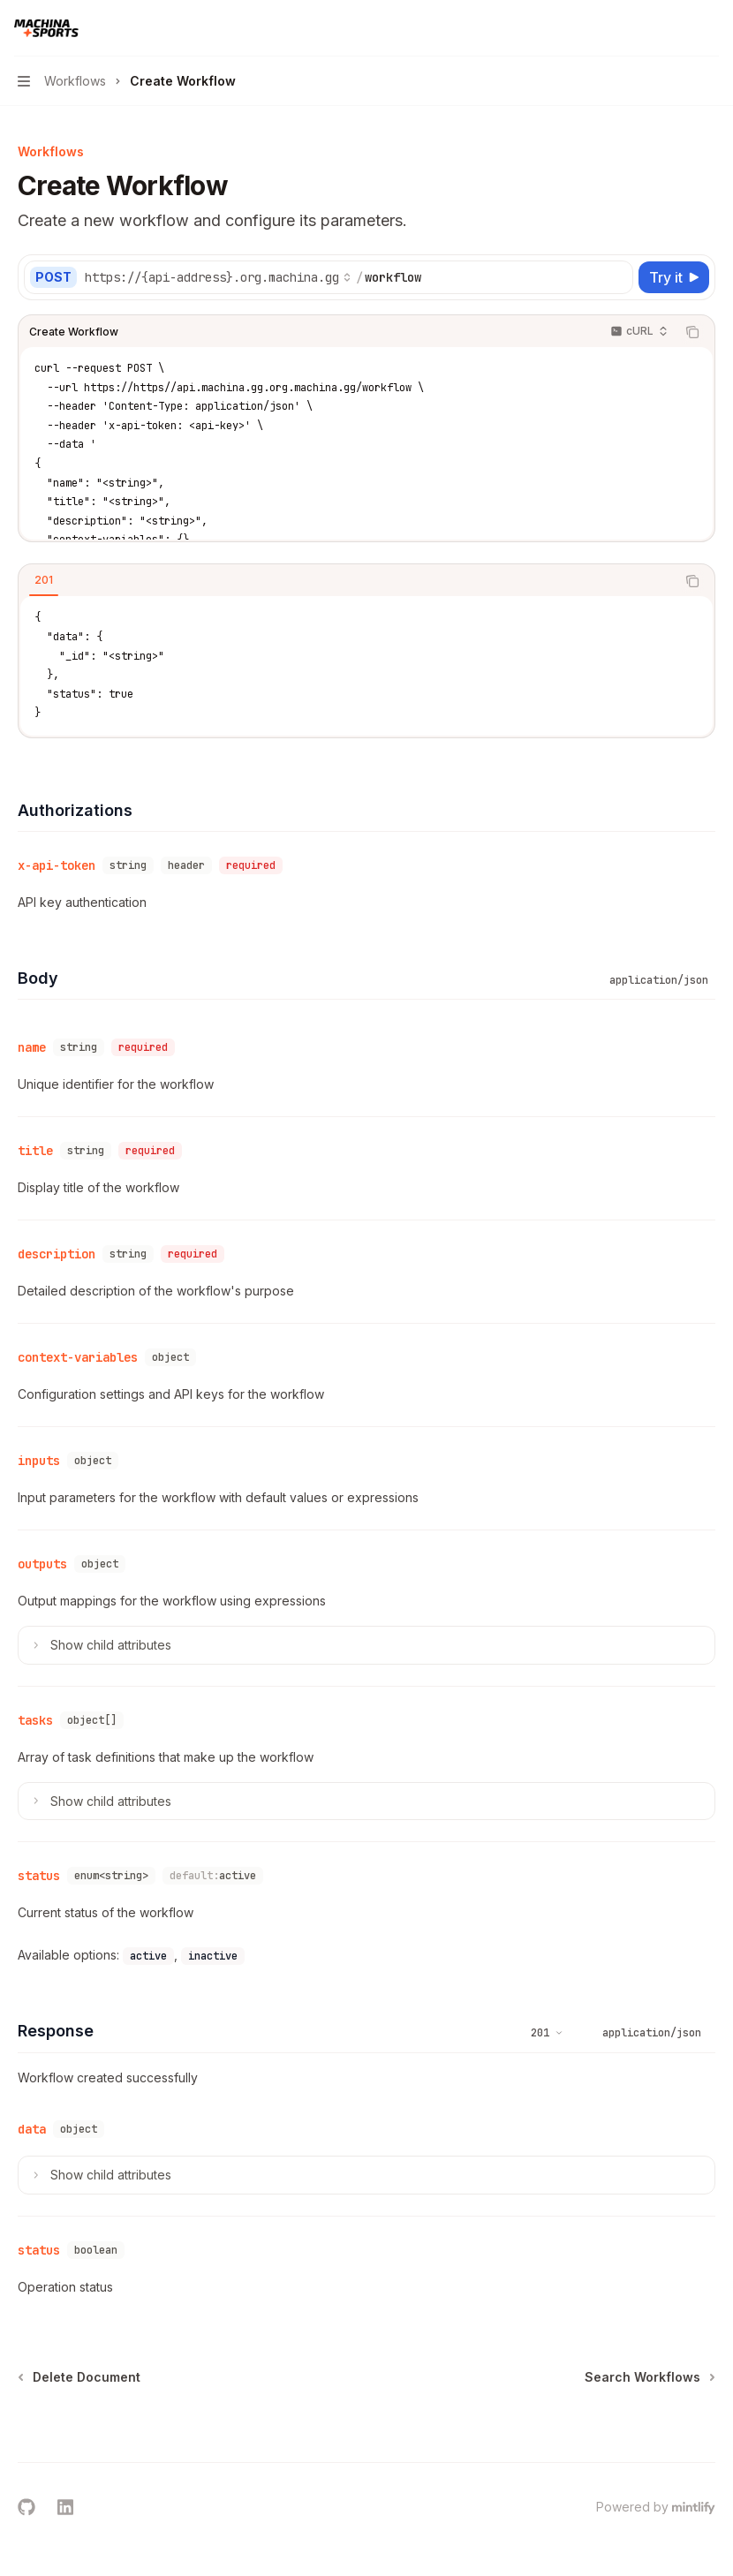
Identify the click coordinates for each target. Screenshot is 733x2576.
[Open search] (676, 28)
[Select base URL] (218, 277)
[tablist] (347, 581)
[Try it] (674, 277)
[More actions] (710, 28)
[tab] (43, 580)
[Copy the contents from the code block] (692, 332)
